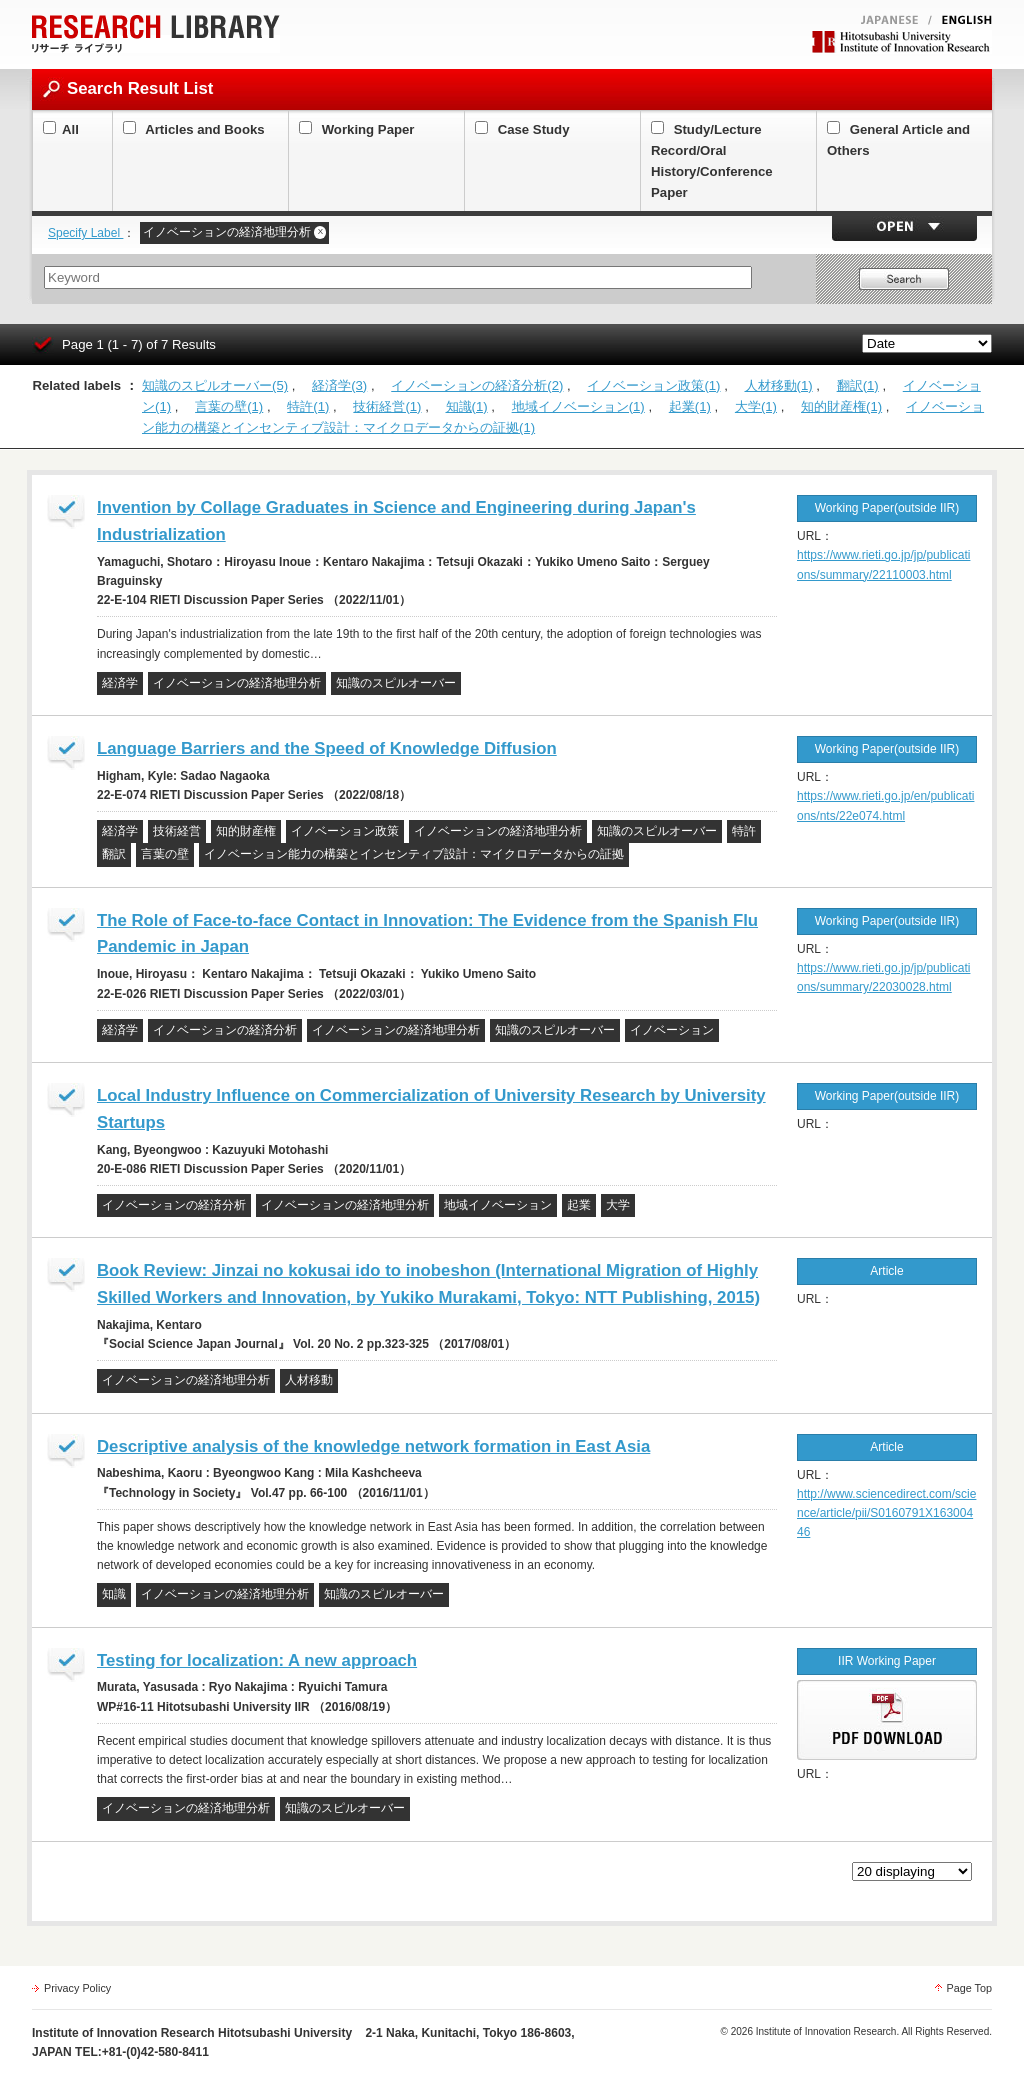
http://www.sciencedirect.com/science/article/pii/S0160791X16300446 (886, 1513)
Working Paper (357, 129)
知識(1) (467, 406)
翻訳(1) (858, 385)
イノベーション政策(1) (653, 385)
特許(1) (308, 406)
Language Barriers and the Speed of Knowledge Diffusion (327, 748)
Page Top (969, 1988)
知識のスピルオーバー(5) (215, 385)
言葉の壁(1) (229, 406)
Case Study (522, 129)
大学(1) (756, 406)
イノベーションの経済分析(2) (477, 385)
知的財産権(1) (841, 406)
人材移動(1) (779, 385)
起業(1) (690, 406)
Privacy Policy (77, 1988)
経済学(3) (339, 385)
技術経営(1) (387, 406)
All (61, 129)
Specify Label (85, 233)
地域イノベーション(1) (578, 406)
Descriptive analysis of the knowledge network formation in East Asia (373, 1446)
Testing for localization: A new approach (257, 1660)
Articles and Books (194, 129)
